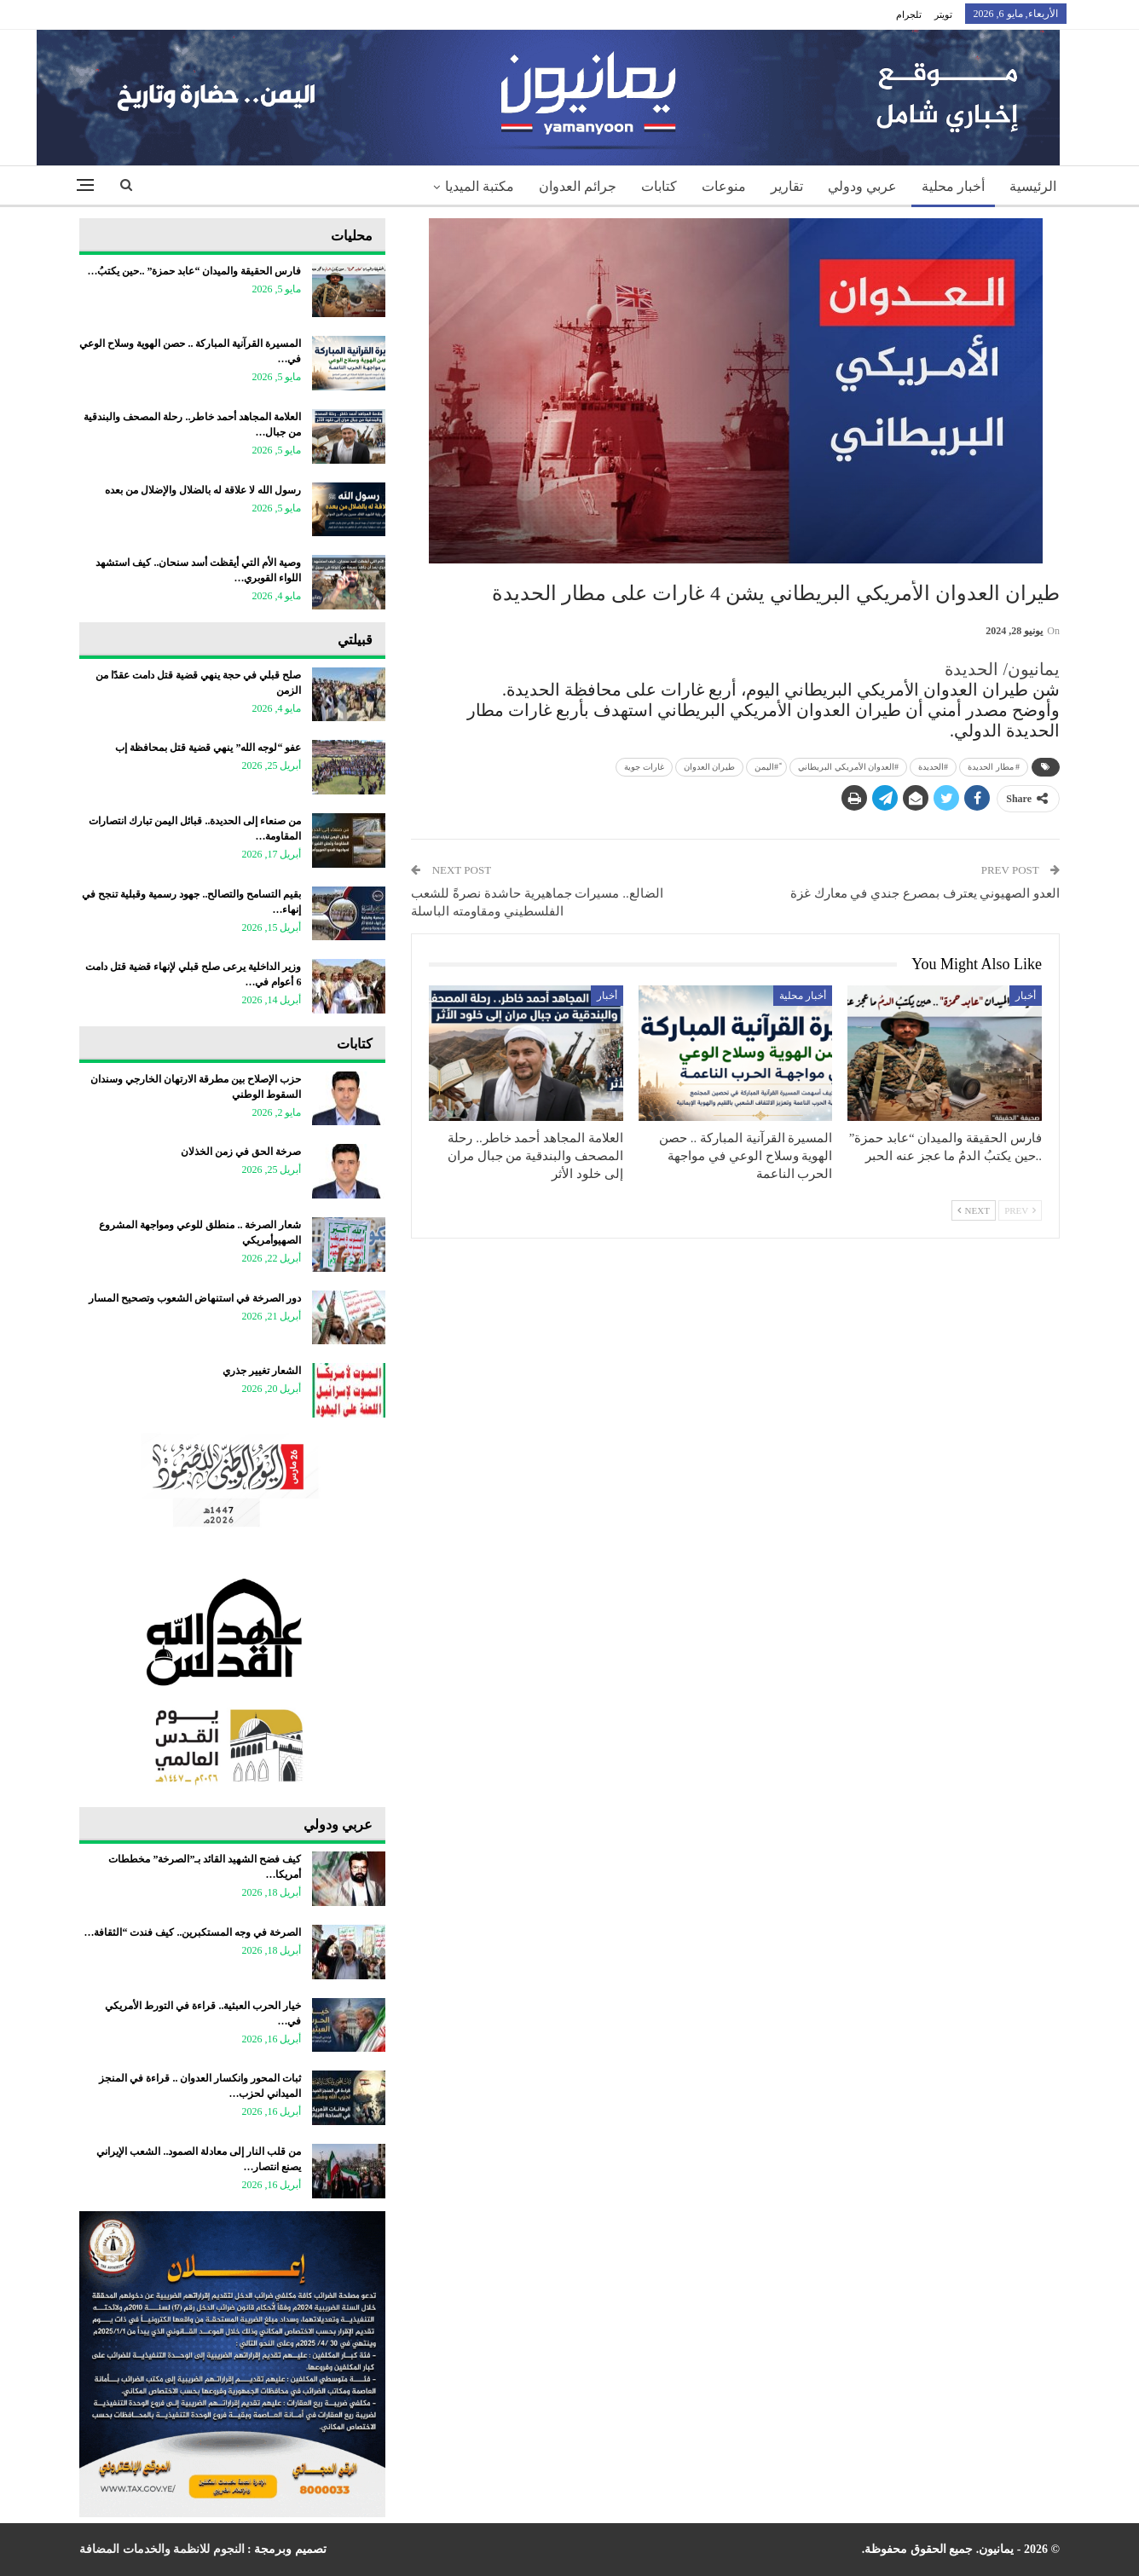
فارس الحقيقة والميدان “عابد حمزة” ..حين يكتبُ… (194, 271)
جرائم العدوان (577, 186)
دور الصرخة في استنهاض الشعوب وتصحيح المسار (195, 1298)
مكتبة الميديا (479, 186)
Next (973, 1210)
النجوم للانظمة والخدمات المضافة (162, 2549)
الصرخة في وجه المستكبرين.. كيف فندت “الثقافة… (192, 1932)
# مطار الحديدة (994, 766)
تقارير (787, 186)
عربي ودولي (862, 186)
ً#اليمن (766, 766)
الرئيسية (1032, 186)
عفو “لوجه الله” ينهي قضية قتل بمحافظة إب (208, 748)
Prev (1020, 1210)
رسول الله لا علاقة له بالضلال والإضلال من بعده (201, 490)
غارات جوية (644, 766)
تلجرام (909, 14)
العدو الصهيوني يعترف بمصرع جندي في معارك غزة (925, 893)
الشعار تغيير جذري (262, 1371)
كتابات (659, 186)
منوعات (724, 186)
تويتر (943, 14)
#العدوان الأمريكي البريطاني (848, 766)
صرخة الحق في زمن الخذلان (241, 1152)
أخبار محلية (953, 186)
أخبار (1025, 996)
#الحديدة (933, 766)
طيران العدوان (710, 766)
